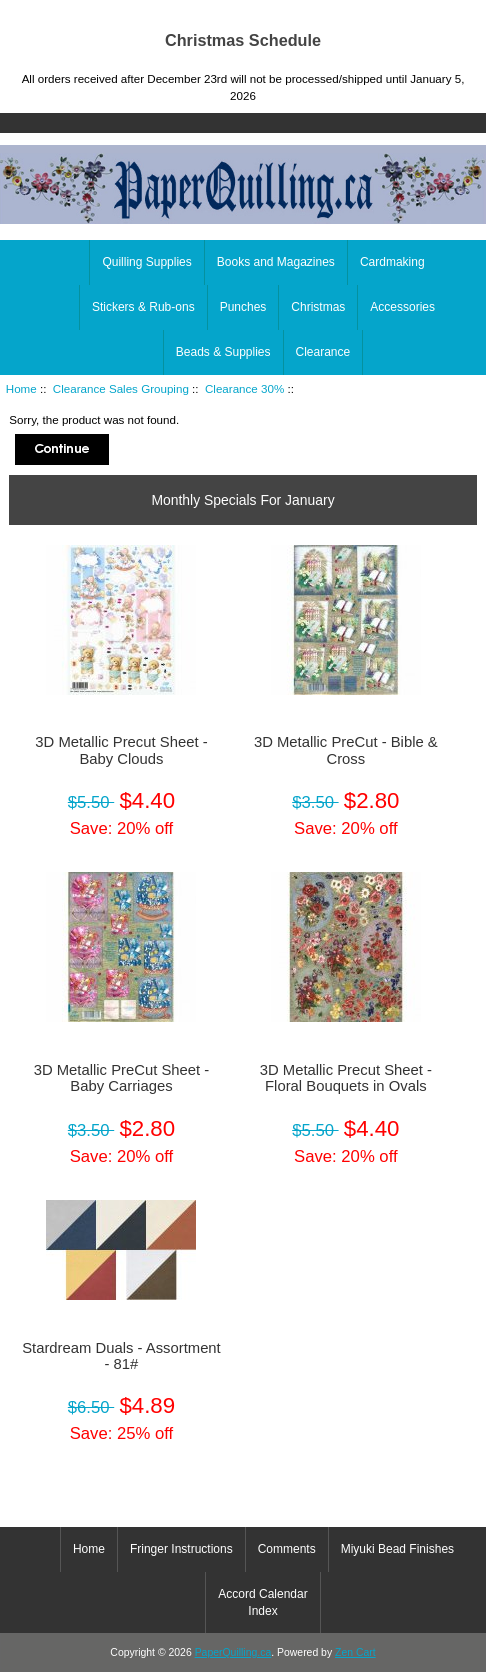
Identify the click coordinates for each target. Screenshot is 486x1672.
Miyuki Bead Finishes (397, 1549)
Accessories (402, 307)
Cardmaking (392, 262)
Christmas (318, 307)
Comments (287, 1549)
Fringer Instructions (181, 1549)
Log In (455, 14)
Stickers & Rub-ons (143, 307)
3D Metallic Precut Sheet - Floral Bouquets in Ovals (346, 1078)
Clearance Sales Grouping (121, 388)
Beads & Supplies (223, 352)
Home (391, 14)
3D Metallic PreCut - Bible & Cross (346, 750)
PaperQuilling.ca (233, 1652)
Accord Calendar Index (262, 1602)
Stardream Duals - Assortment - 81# (121, 1356)
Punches (243, 307)
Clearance (323, 352)
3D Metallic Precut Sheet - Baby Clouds (121, 750)
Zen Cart (355, 1652)
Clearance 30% (244, 388)
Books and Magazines (276, 262)
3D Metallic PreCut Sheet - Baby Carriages (122, 1078)
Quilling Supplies (146, 262)
